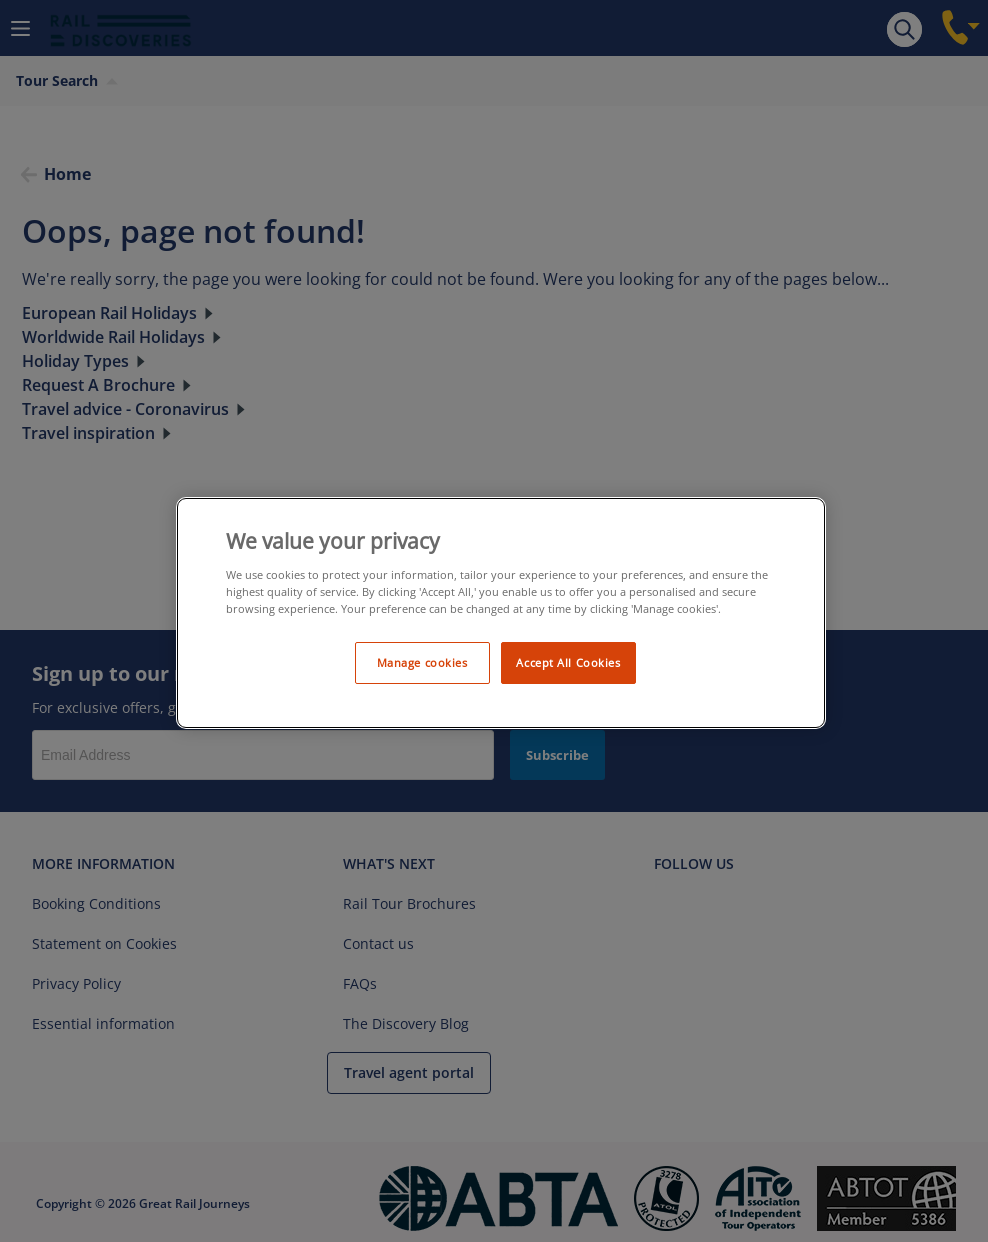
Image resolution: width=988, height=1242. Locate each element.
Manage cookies (422, 662)
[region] (501, 613)
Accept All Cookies (568, 662)
